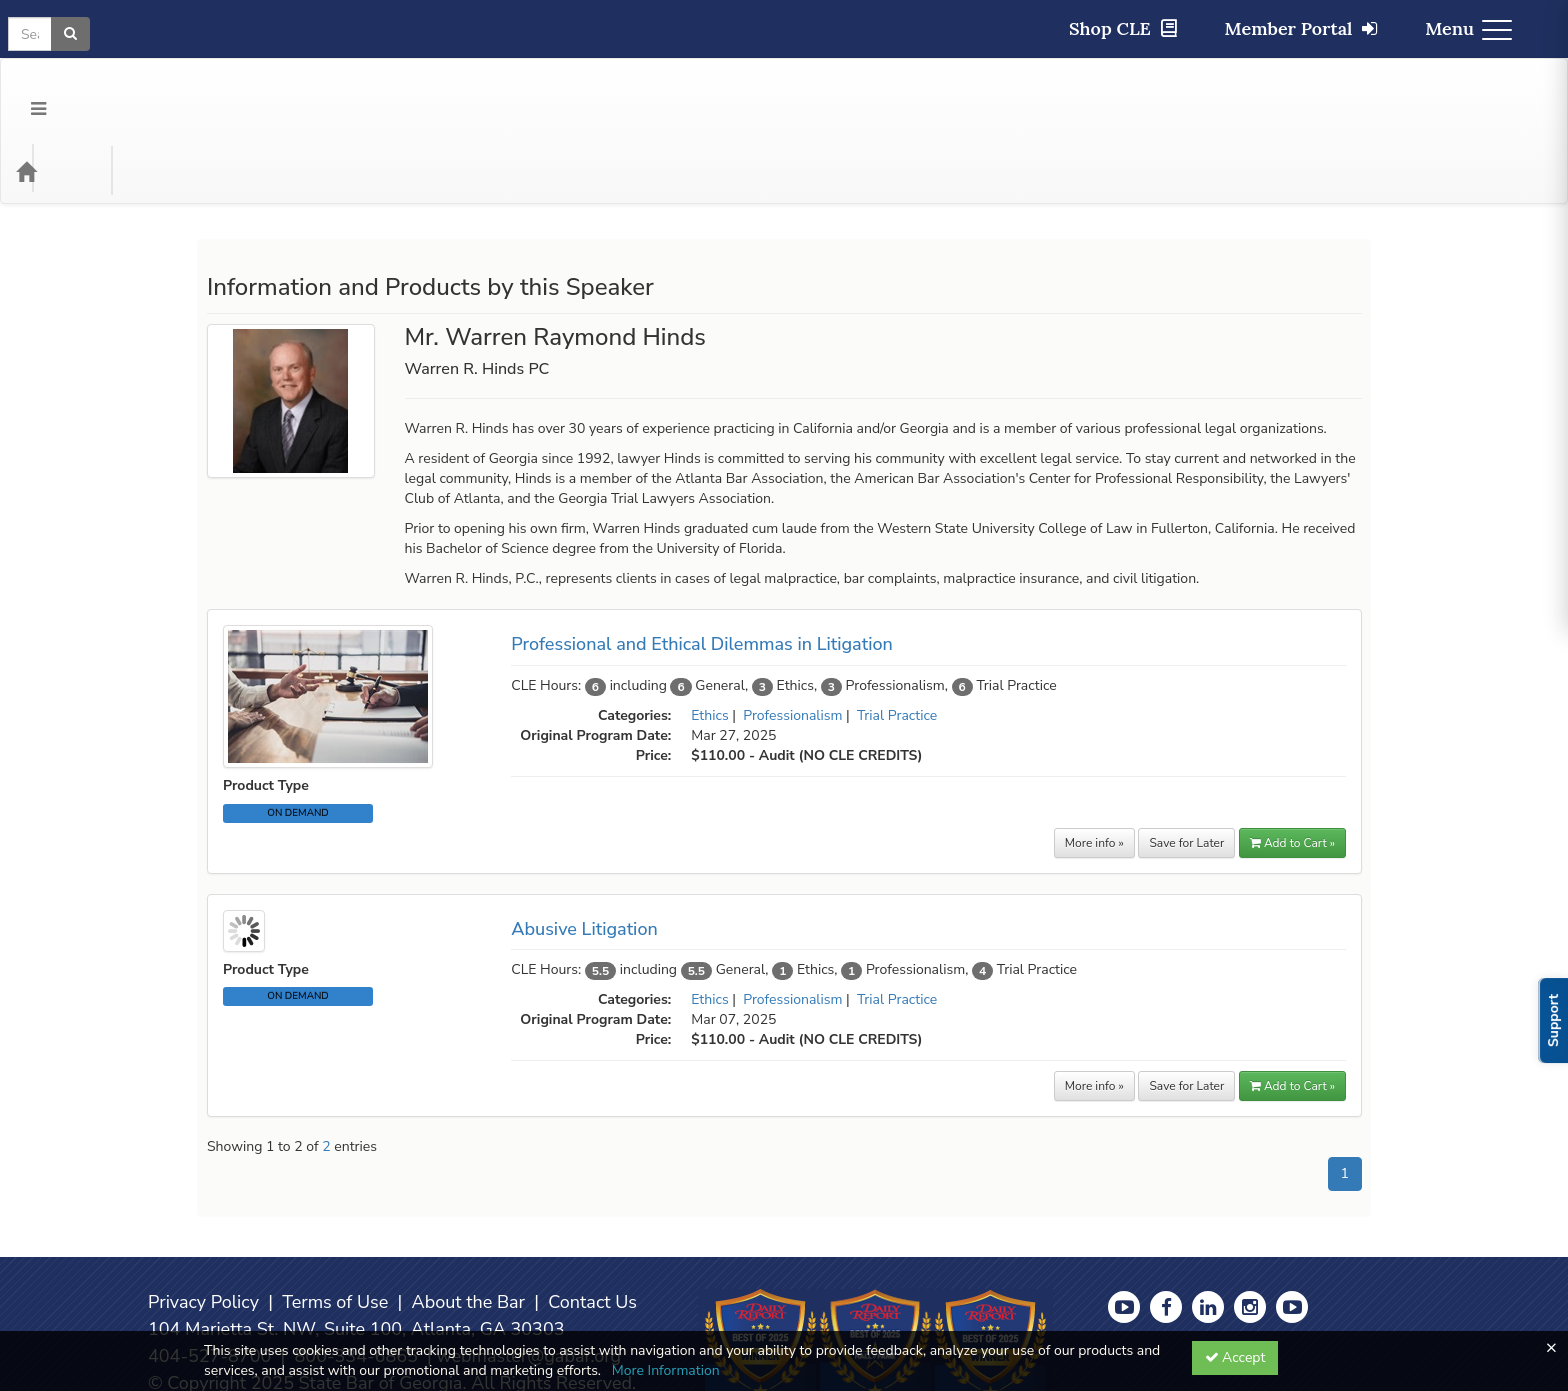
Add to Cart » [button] (1292, 763)
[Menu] (23, 91)
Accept (1235, 1357)
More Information (666, 1370)
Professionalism (792, 635)
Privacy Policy (203, 1222)
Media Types (248, 91)
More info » (1094, 763)
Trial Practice (897, 635)
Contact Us (592, 1222)
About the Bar (469, 1222)
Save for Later (1186, 763)
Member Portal (1301, 28)
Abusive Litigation (584, 849)
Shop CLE (1123, 28)
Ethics (709, 635)
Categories (141, 91)
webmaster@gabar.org (528, 1276)
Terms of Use (335, 1222)
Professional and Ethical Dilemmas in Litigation (702, 564)
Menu (1468, 28)
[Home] (56, 91)
